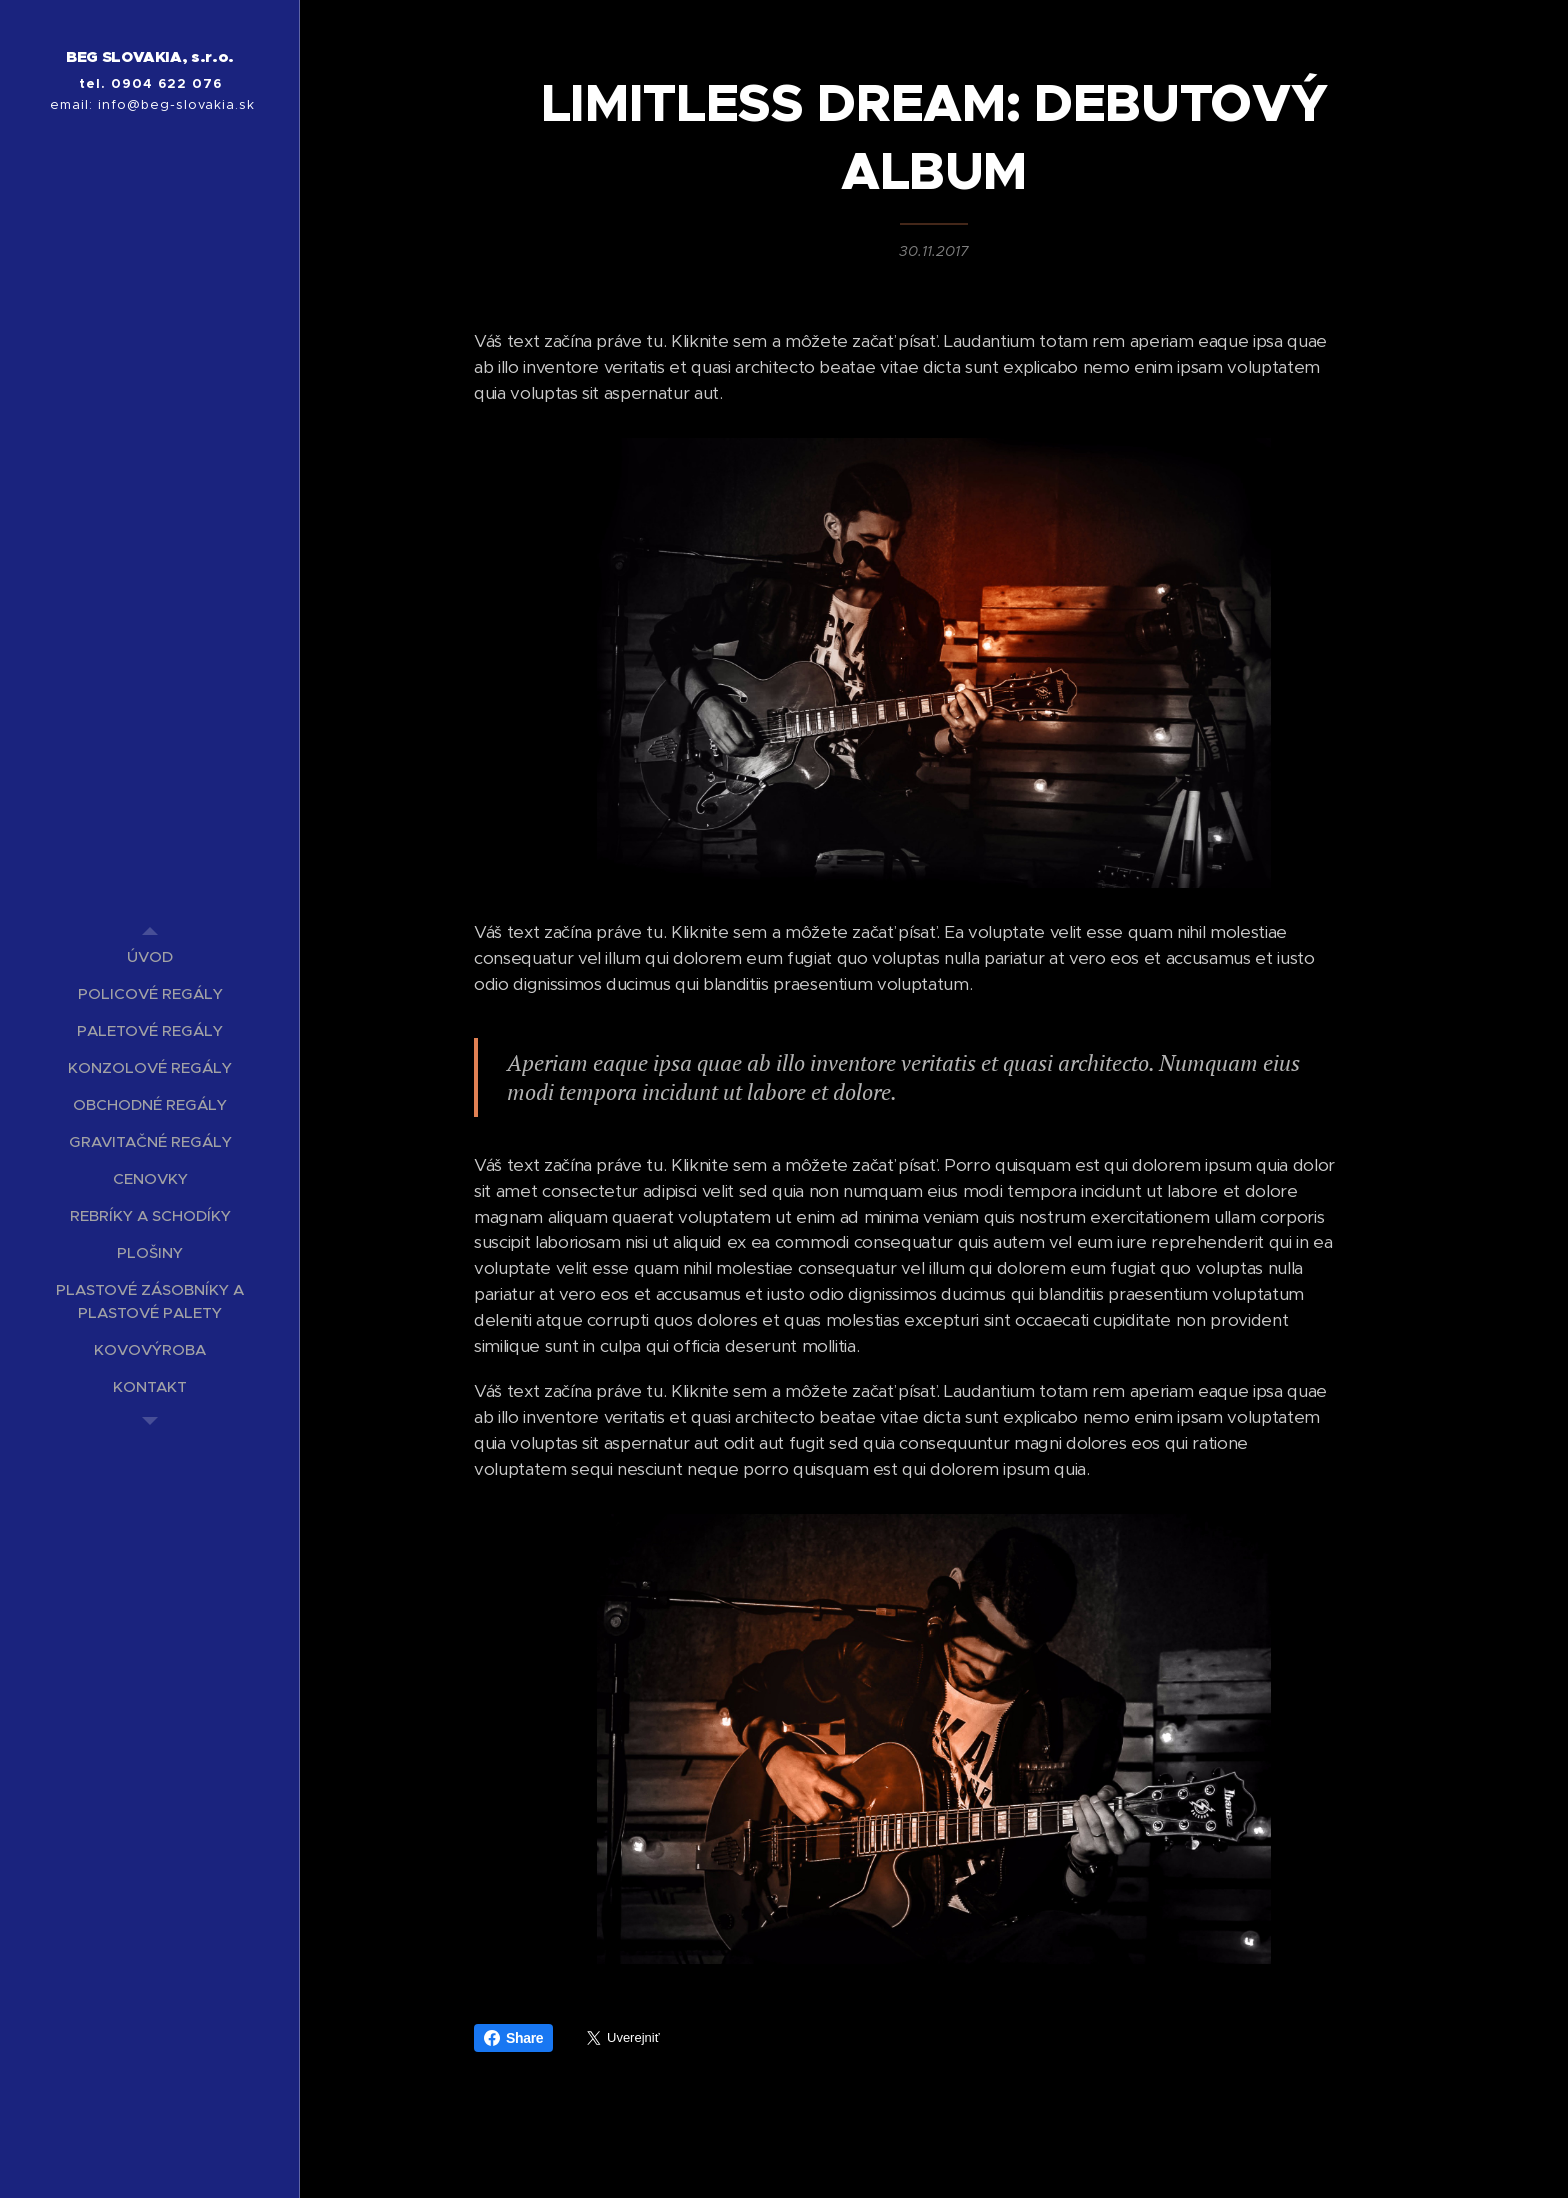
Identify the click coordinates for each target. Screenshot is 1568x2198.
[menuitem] (150, 956)
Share (513, 2038)
